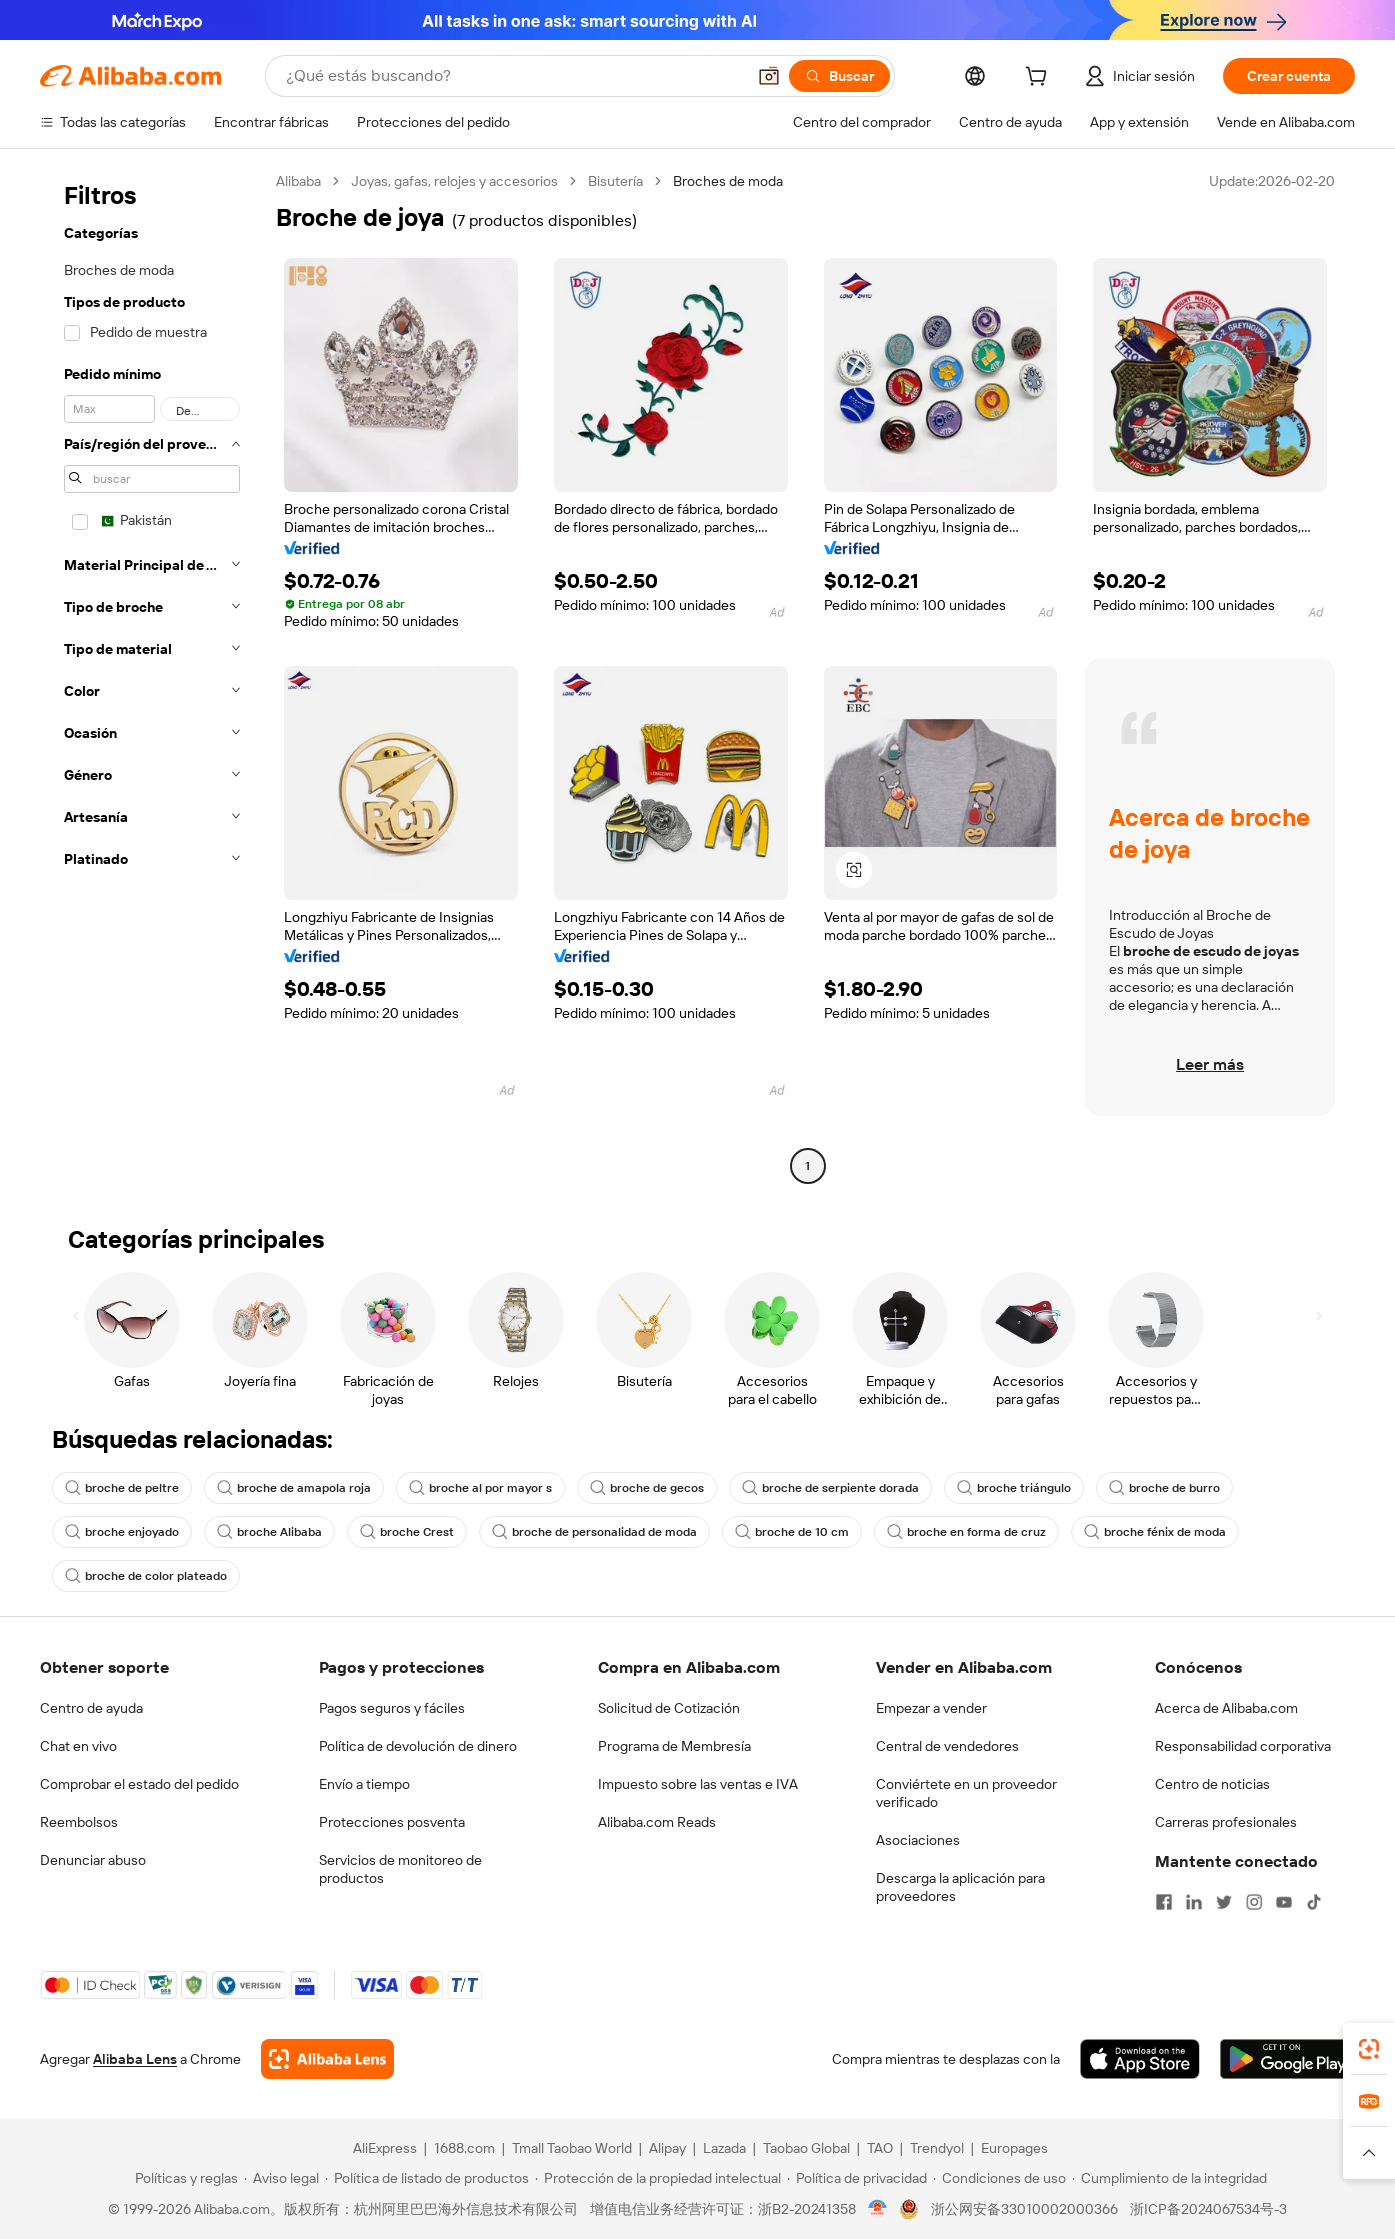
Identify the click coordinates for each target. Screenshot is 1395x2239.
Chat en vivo (78, 1746)
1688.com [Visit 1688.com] (464, 2148)
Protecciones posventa (392, 1822)
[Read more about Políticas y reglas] (183, 2178)
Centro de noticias (1212, 1784)
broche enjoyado (122, 1532)
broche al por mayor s (480, 1488)
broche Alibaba (269, 1532)
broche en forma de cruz (966, 1532)
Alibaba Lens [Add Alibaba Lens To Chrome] (135, 2059)
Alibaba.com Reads (657, 1822)
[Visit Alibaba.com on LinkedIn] (1194, 1902)
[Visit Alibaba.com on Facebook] (1164, 1902)
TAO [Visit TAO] (880, 2148)
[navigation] (152, 676)
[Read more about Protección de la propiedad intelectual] (658, 2178)
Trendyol (937, 2148)
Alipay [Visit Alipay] (667, 2148)
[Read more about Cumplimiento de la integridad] (1169, 2178)
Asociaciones (918, 1840)
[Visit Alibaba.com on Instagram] (1254, 1902)
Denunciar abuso (93, 1860)
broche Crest (407, 1532)
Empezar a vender (931, 1708)
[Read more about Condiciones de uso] (999, 2178)
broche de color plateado (146, 1576)
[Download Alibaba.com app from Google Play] (1287, 2059)
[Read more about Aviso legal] (281, 2178)
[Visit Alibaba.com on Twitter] (1224, 1902)
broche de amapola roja (294, 1488)
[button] (769, 76)
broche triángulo (1014, 1488)
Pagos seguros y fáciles (392, 1708)
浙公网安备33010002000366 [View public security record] (1024, 2209)
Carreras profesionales (1226, 1822)
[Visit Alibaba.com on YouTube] (1284, 1902)
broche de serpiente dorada (830, 1488)
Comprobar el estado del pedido (139, 1784)
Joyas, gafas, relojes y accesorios (454, 181)
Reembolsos (79, 1822)
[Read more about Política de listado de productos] (427, 2178)
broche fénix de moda (1155, 1532)
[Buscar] (839, 76)
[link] (1369, 2049)
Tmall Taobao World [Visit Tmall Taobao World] (572, 2148)
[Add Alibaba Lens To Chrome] (327, 2059)
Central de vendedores (947, 1746)
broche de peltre (122, 1488)
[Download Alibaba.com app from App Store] (1140, 2059)
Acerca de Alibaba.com (1226, 1708)
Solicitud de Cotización (669, 1708)
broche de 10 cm (792, 1532)
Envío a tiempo (364, 1784)
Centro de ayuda (91, 1708)
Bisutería (615, 181)
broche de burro (1164, 1488)
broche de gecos (647, 1488)
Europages (1014, 2148)
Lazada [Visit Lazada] (724, 2148)
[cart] (1040, 79)
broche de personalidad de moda (594, 1532)
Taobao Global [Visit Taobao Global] (806, 2148)
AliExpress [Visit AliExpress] (385, 2148)
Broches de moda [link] (728, 181)
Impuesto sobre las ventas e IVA (698, 1784)
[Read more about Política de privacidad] (857, 2178)
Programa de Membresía (674, 1746)
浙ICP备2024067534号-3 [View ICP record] (1208, 2209)
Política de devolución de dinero (418, 1746)
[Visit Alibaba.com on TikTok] (1314, 1902)
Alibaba (298, 181)
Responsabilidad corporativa (1243, 1746)
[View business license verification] (877, 2209)
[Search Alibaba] (513, 76)
